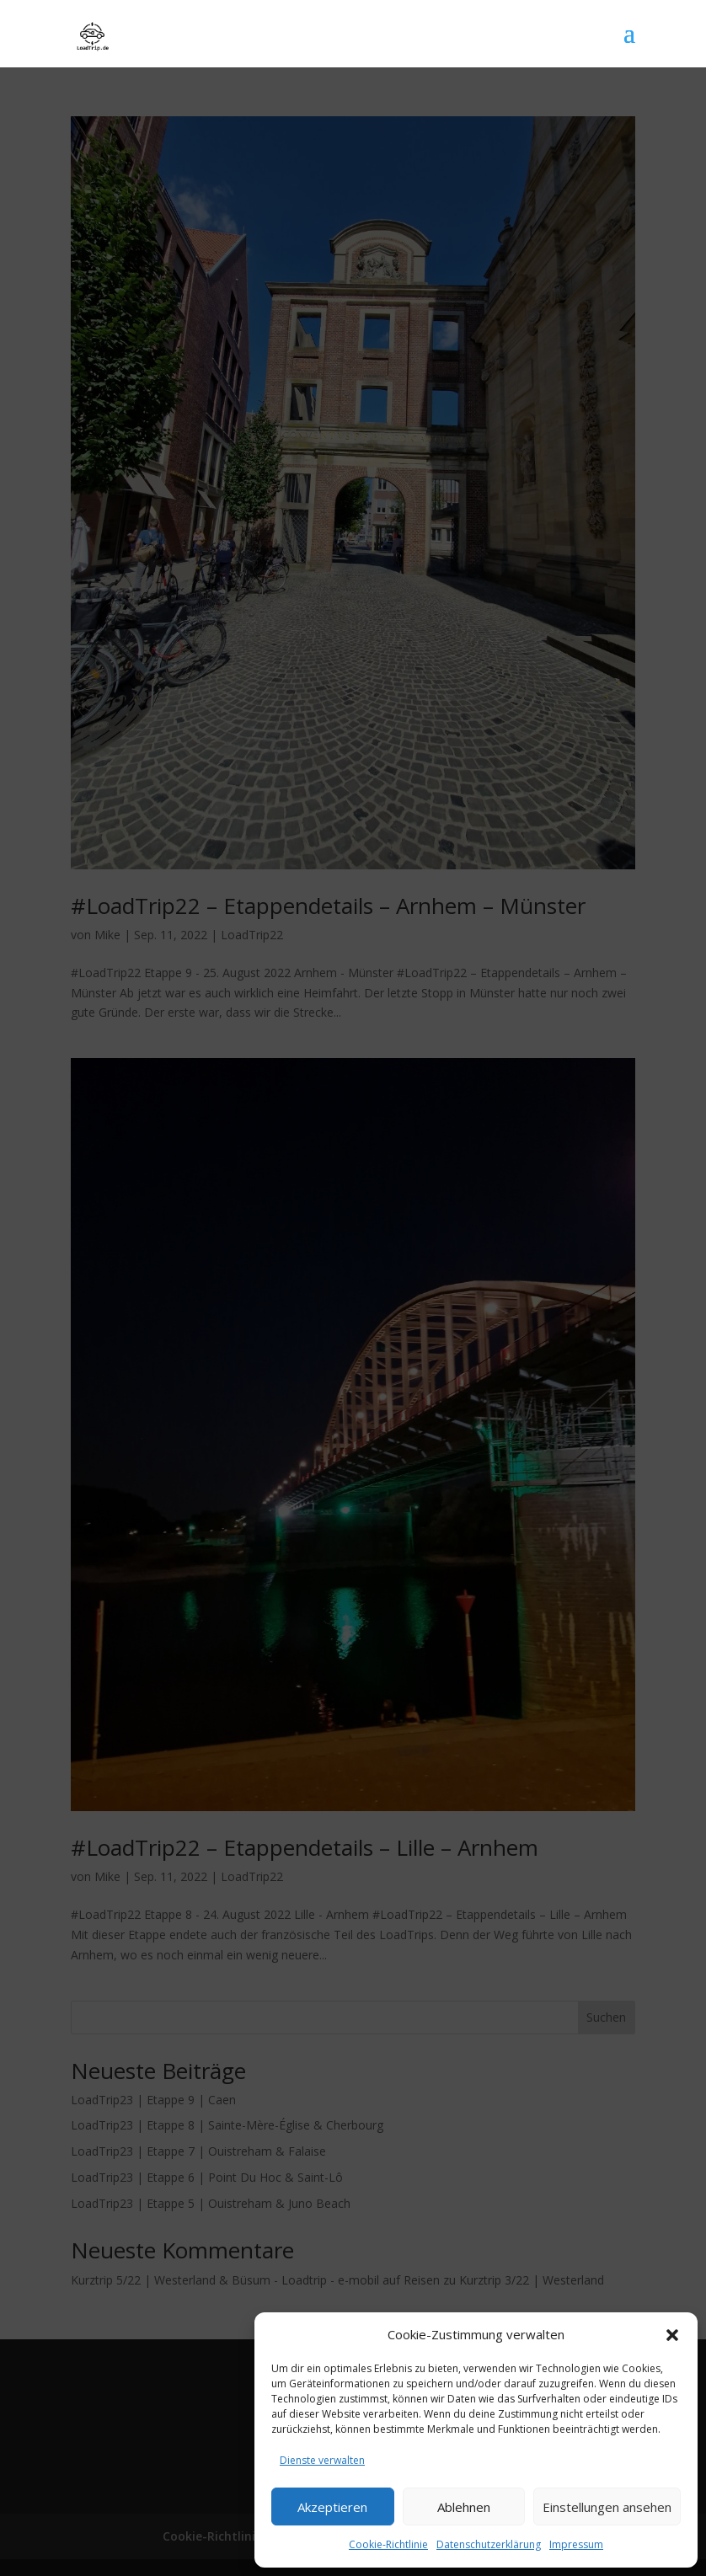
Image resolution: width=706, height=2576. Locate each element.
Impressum (576, 2544)
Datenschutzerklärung (488, 2544)
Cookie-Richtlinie (388, 2544)
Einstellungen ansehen (607, 2507)
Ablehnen (463, 2507)
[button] (672, 2335)
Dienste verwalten (322, 2460)
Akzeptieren (332, 2507)
